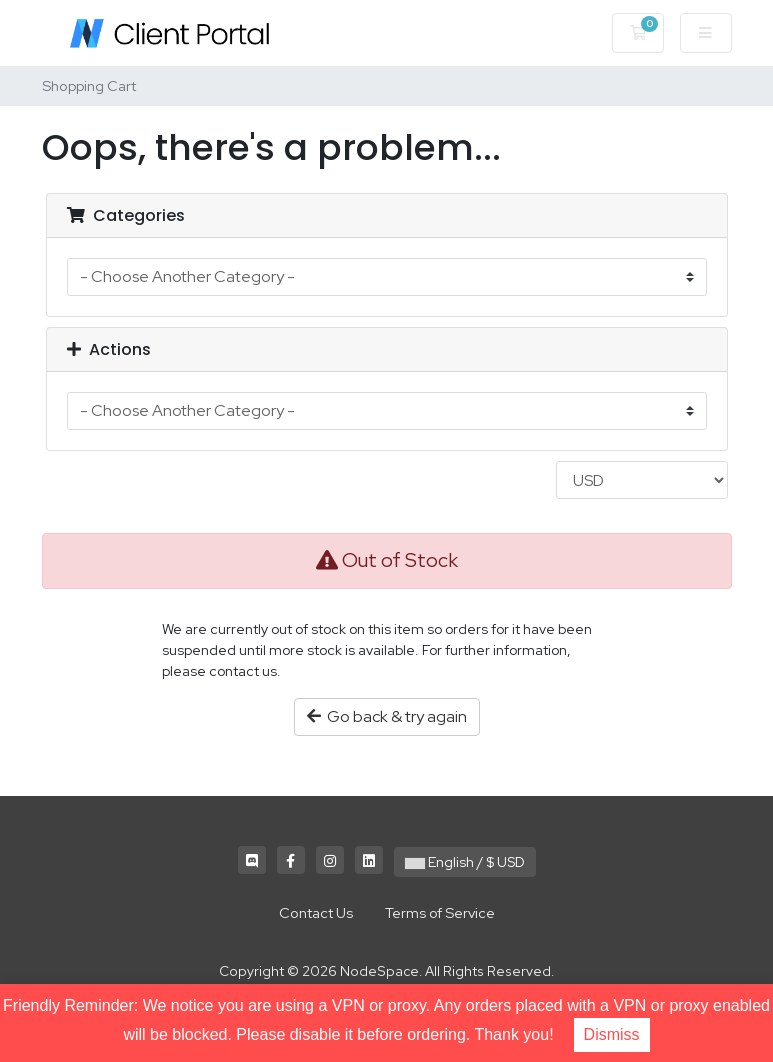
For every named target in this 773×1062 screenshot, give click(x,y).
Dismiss (612, 1034)
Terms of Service (440, 912)
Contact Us (316, 912)
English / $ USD (465, 862)
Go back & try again (387, 716)
